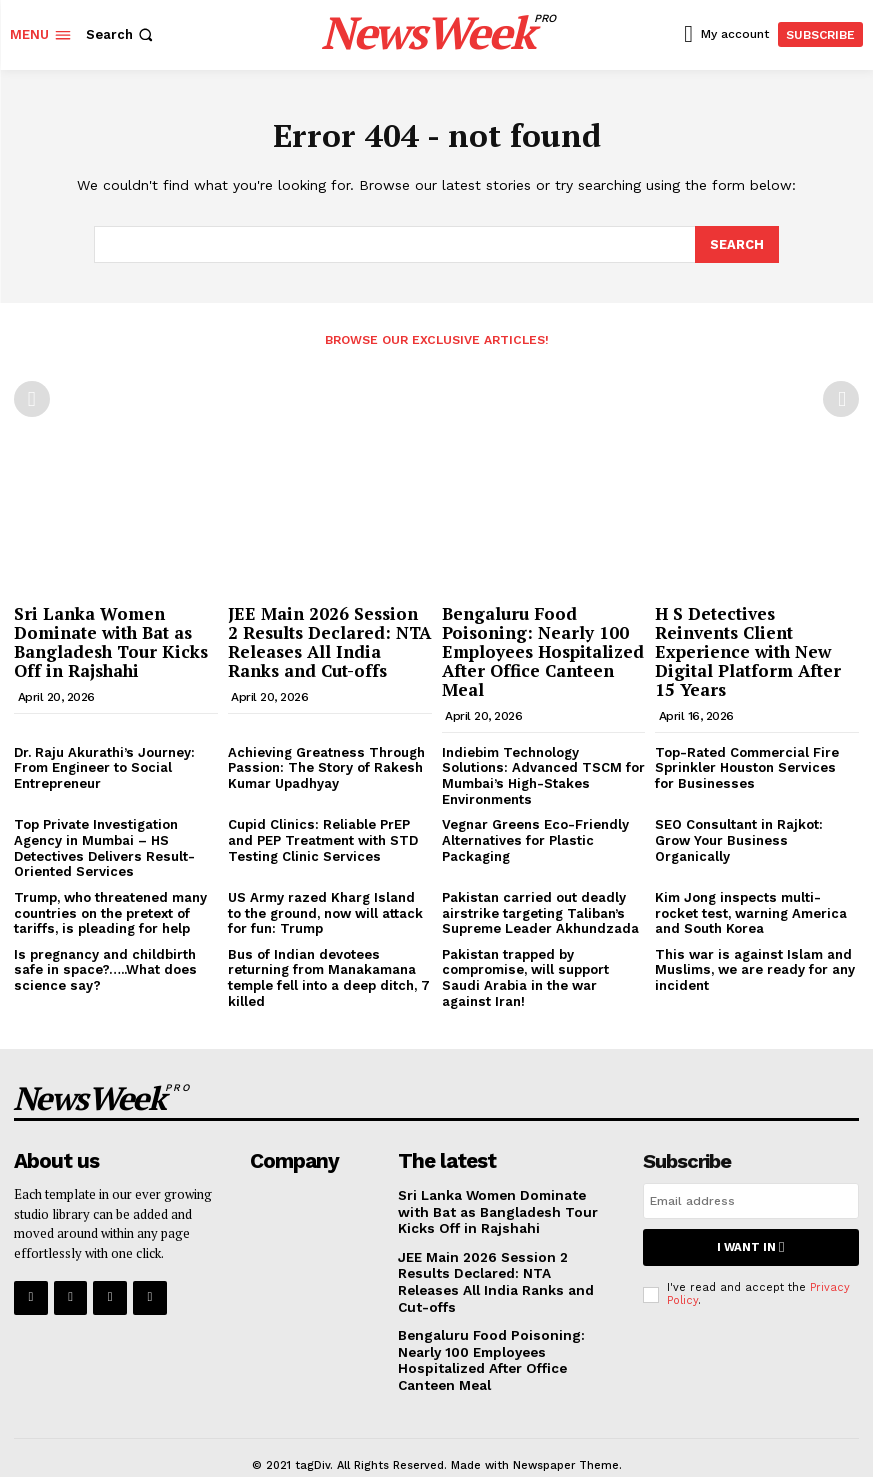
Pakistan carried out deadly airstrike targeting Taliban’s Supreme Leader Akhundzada (540, 910)
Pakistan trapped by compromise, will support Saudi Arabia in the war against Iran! (524, 975)
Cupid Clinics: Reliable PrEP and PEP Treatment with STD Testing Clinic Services (323, 838)
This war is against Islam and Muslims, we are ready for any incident (754, 967)
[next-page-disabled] (841, 398)
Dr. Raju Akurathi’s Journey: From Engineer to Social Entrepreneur (104, 766)
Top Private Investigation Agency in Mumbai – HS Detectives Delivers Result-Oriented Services (103, 846)
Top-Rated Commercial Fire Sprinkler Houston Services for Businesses (756, 766)
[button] (121, 34)
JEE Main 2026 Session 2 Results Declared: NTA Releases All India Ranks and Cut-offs (329, 640)
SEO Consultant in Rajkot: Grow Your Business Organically (738, 838)
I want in (751, 1241)
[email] (751, 1196)
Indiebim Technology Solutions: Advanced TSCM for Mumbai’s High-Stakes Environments (543, 774)
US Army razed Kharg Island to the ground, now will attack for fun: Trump (329, 910)
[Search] (737, 244)
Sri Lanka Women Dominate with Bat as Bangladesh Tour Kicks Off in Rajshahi (110, 640)
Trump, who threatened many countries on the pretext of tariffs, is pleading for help (110, 910)
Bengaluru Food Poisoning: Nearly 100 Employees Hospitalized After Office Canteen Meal (543, 650)
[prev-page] (32, 398)
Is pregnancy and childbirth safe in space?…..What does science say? (104, 967)
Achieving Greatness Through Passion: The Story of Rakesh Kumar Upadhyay (325, 766)
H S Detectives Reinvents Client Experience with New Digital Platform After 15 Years (748, 650)
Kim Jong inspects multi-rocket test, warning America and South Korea (750, 910)
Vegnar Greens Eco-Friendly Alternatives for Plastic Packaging (535, 838)
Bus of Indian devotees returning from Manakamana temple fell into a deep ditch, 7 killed (329, 975)
